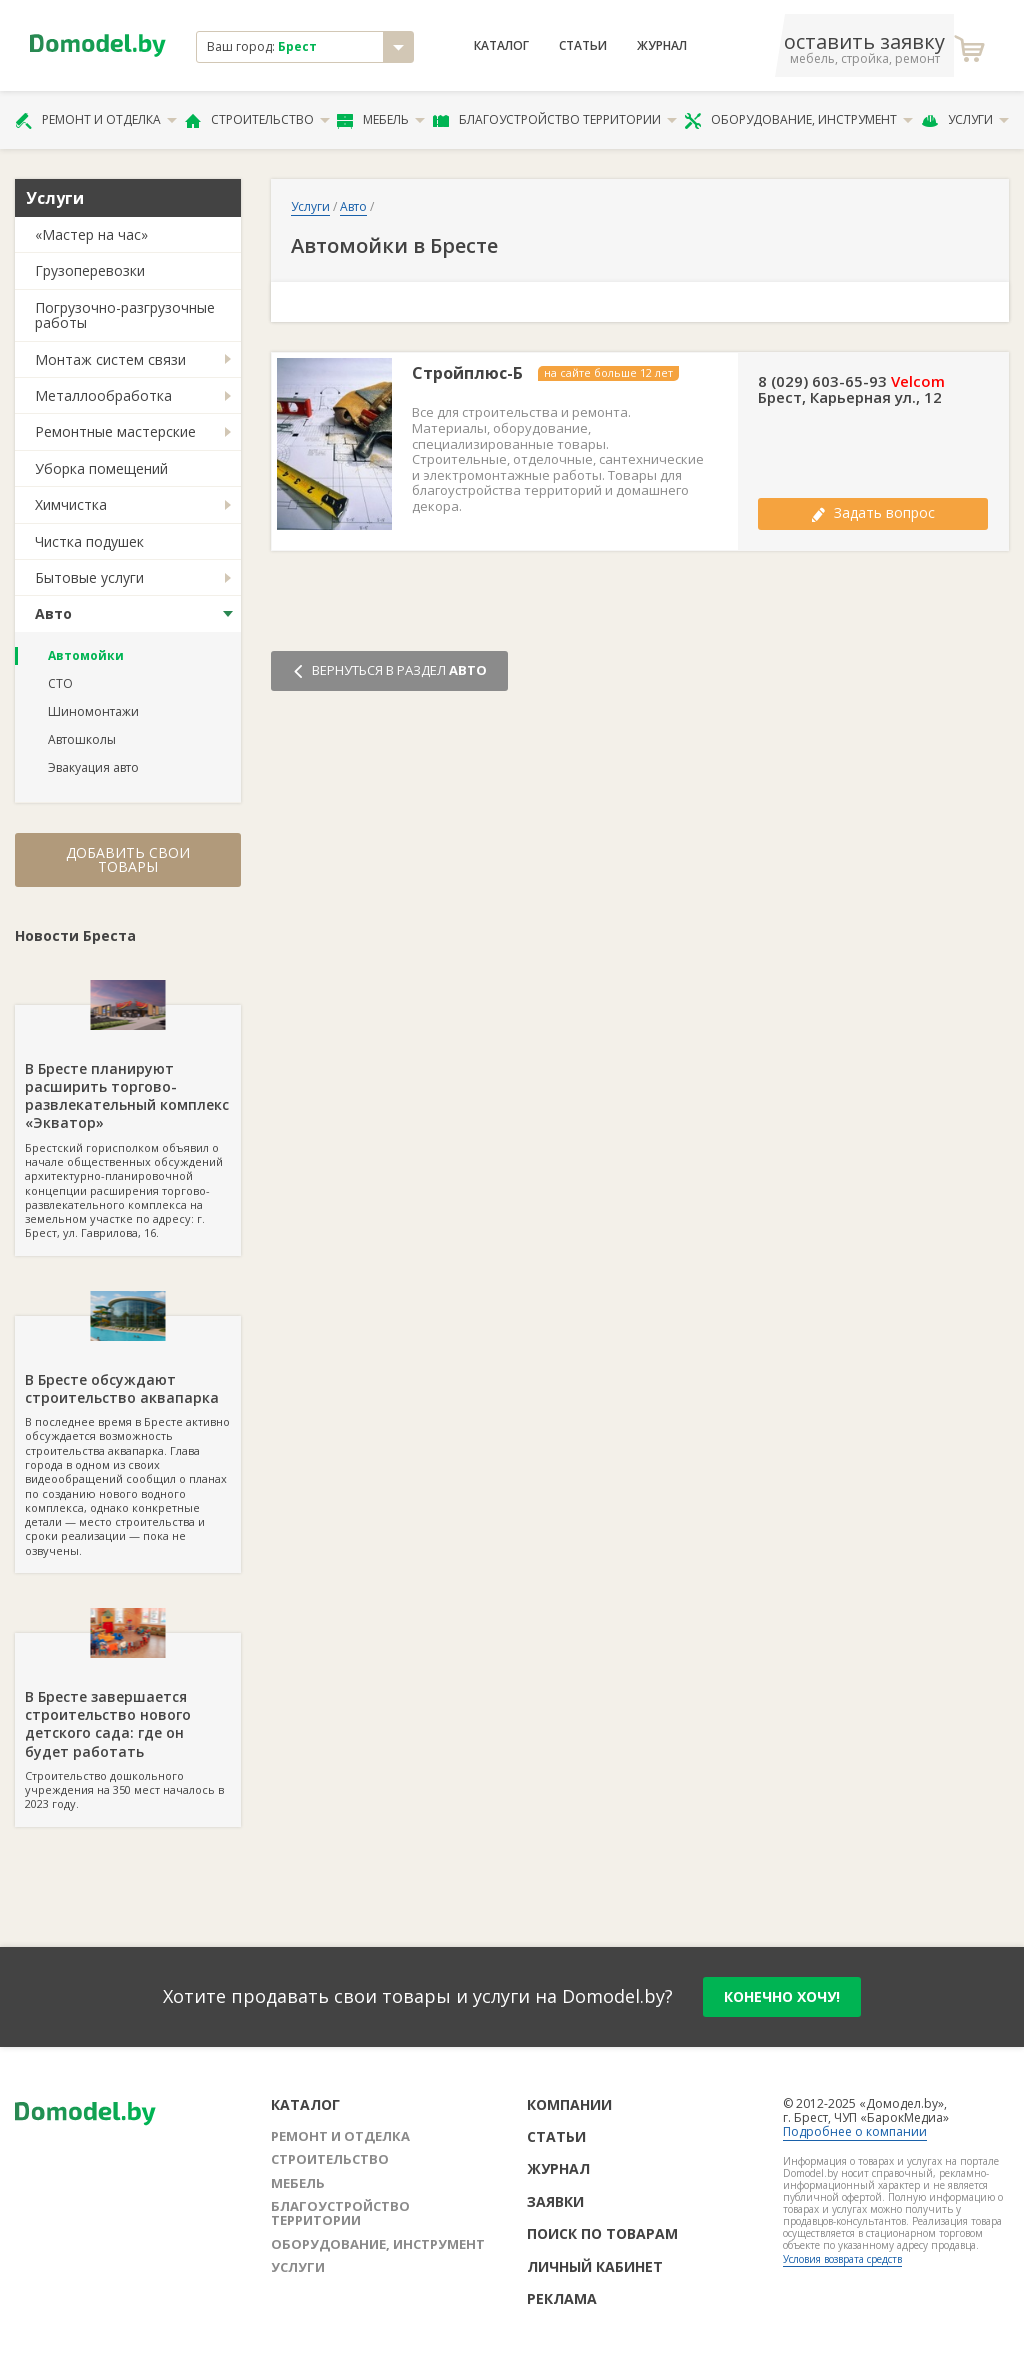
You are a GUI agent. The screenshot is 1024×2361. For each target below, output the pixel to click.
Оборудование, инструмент (798, 120)
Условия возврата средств (842, 2259)
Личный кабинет (595, 2266)
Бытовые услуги (89, 577)
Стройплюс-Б (467, 373)
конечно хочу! (782, 1996)
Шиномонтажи (93, 711)
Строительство (257, 120)
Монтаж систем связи (110, 359)
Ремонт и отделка (96, 120)
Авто (53, 613)
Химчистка (71, 504)
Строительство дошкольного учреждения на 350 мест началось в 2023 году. (128, 1722)
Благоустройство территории (555, 120)
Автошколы (82, 739)
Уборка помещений (101, 468)
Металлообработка (103, 395)
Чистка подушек (89, 541)
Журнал (662, 46)
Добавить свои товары (128, 859)
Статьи (583, 46)
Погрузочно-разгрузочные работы (125, 315)
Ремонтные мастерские (115, 431)
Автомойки (86, 655)
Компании (569, 2104)
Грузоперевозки (90, 270)
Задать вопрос (873, 512)
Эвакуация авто (93, 767)
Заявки (555, 2201)
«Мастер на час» (91, 234)
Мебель (381, 120)
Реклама (562, 2298)
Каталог (501, 46)
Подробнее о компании (855, 2131)
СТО (60, 683)
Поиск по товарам (602, 2233)
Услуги (965, 120)
